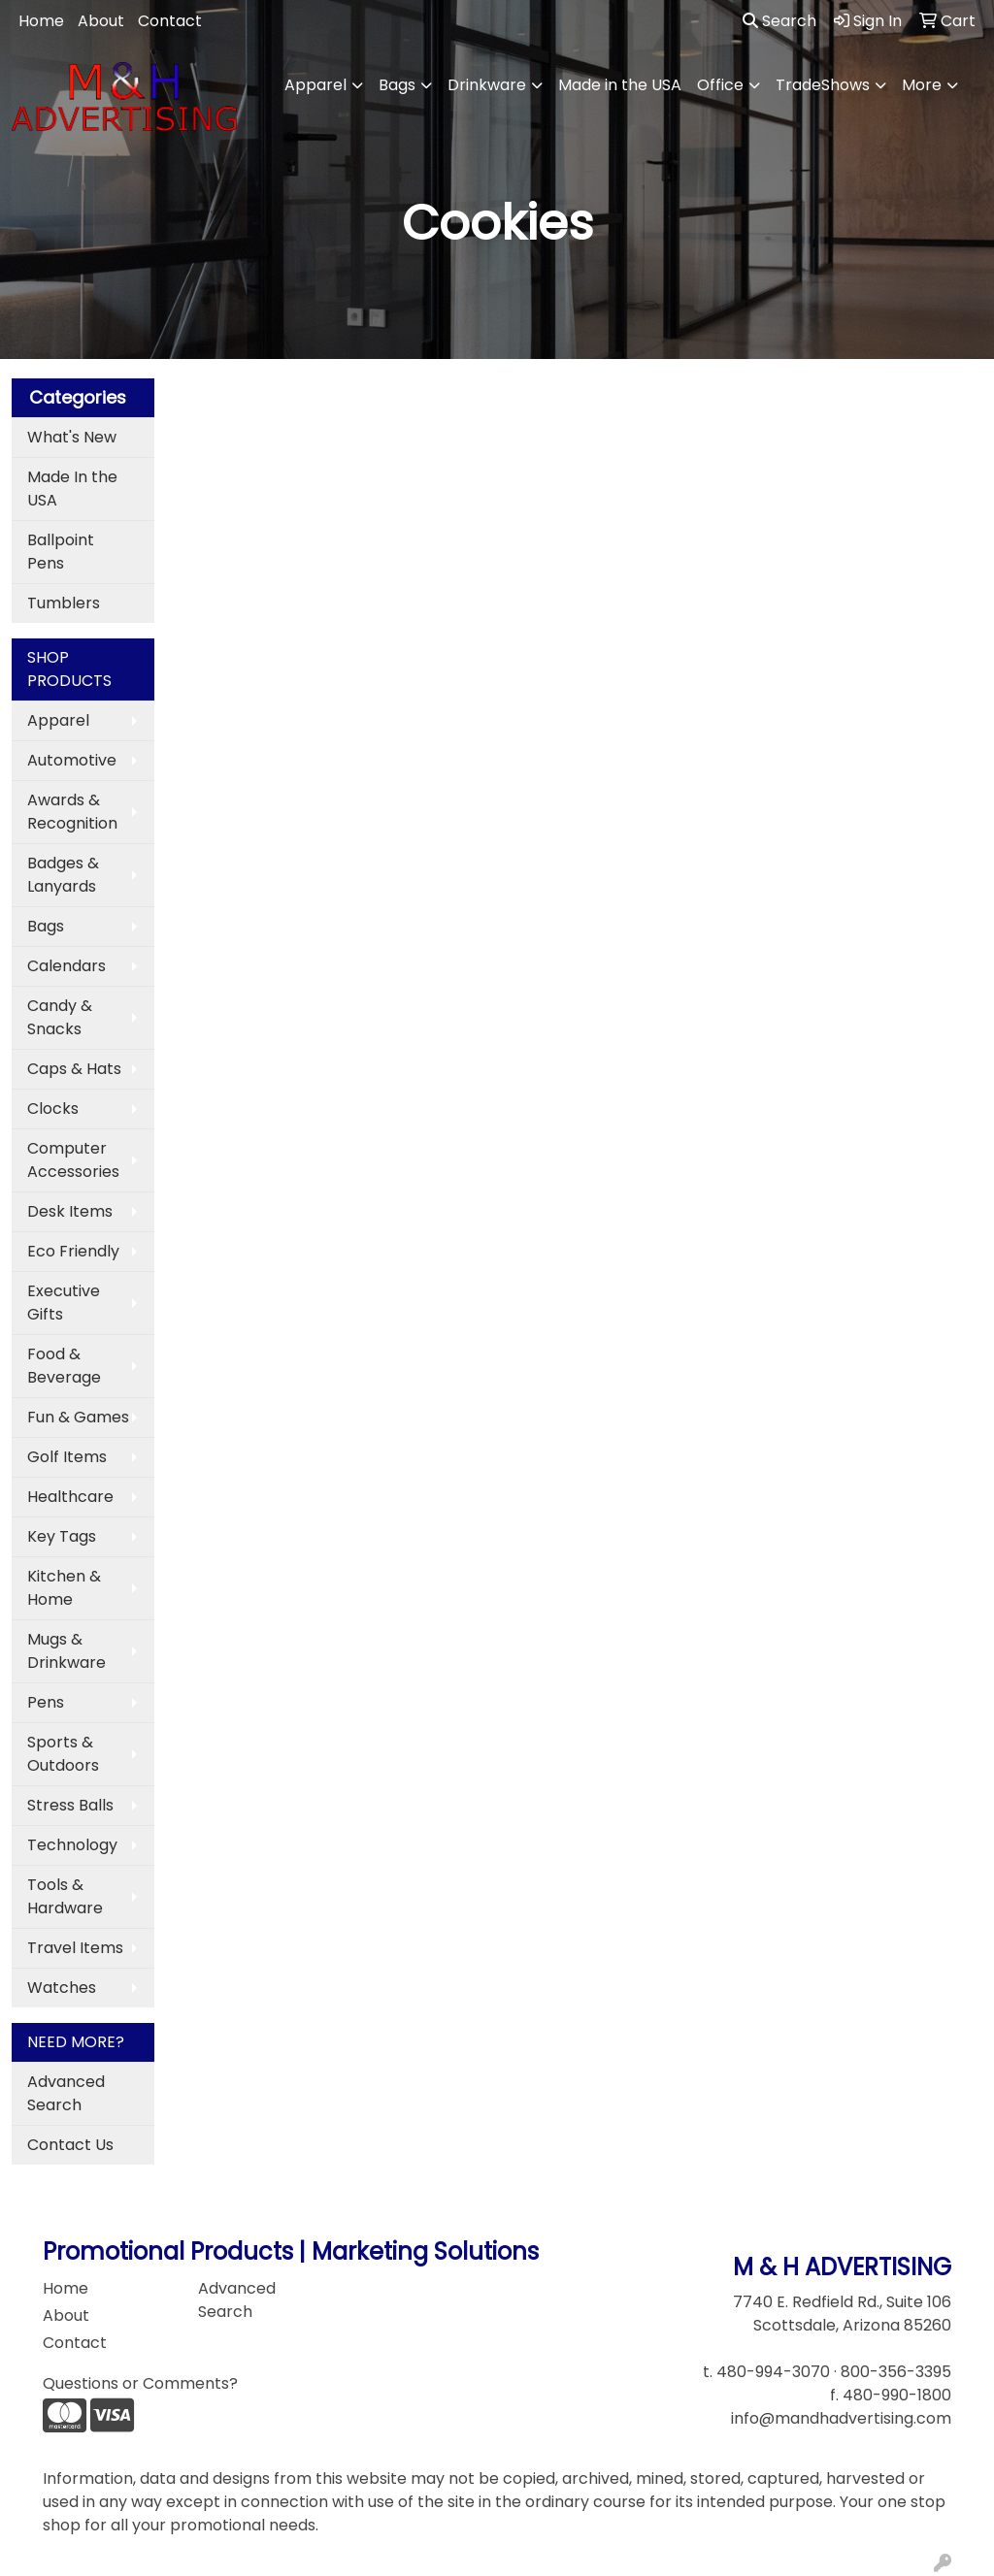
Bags (397, 85)
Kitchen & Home (64, 1588)
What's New (71, 437)
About (101, 21)
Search (779, 21)
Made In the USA (72, 488)
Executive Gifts (63, 1302)
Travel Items (75, 1948)
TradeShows (823, 85)
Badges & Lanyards (63, 874)
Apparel (315, 85)
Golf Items (67, 1457)
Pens (45, 1702)
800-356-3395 (896, 2372)
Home (41, 21)
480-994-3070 (773, 2372)
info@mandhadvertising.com (841, 2418)
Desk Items (70, 1211)
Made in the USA (619, 85)
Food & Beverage (64, 1365)
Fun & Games (78, 1417)
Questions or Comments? (140, 2383)
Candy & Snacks (59, 1017)
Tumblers (63, 603)
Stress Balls (70, 1805)
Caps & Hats (74, 1069)
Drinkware (486, 85)
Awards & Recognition (72, 811)
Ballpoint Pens (60, 551)
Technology (72, 1845)
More (922, 85)
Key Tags (61, 1536)
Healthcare (70, 1496)
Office (720, 85)
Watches (61, 1987)
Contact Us (70, 2145)
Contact (170, 21)
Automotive (71, 760)
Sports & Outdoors (63, 1754)
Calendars (66, 966)
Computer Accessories (73, 1160)
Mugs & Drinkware (66, 1651)
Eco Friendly (73, 1251)
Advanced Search (66, 2093)
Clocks (53, 1108)
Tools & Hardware (65, 1896)
